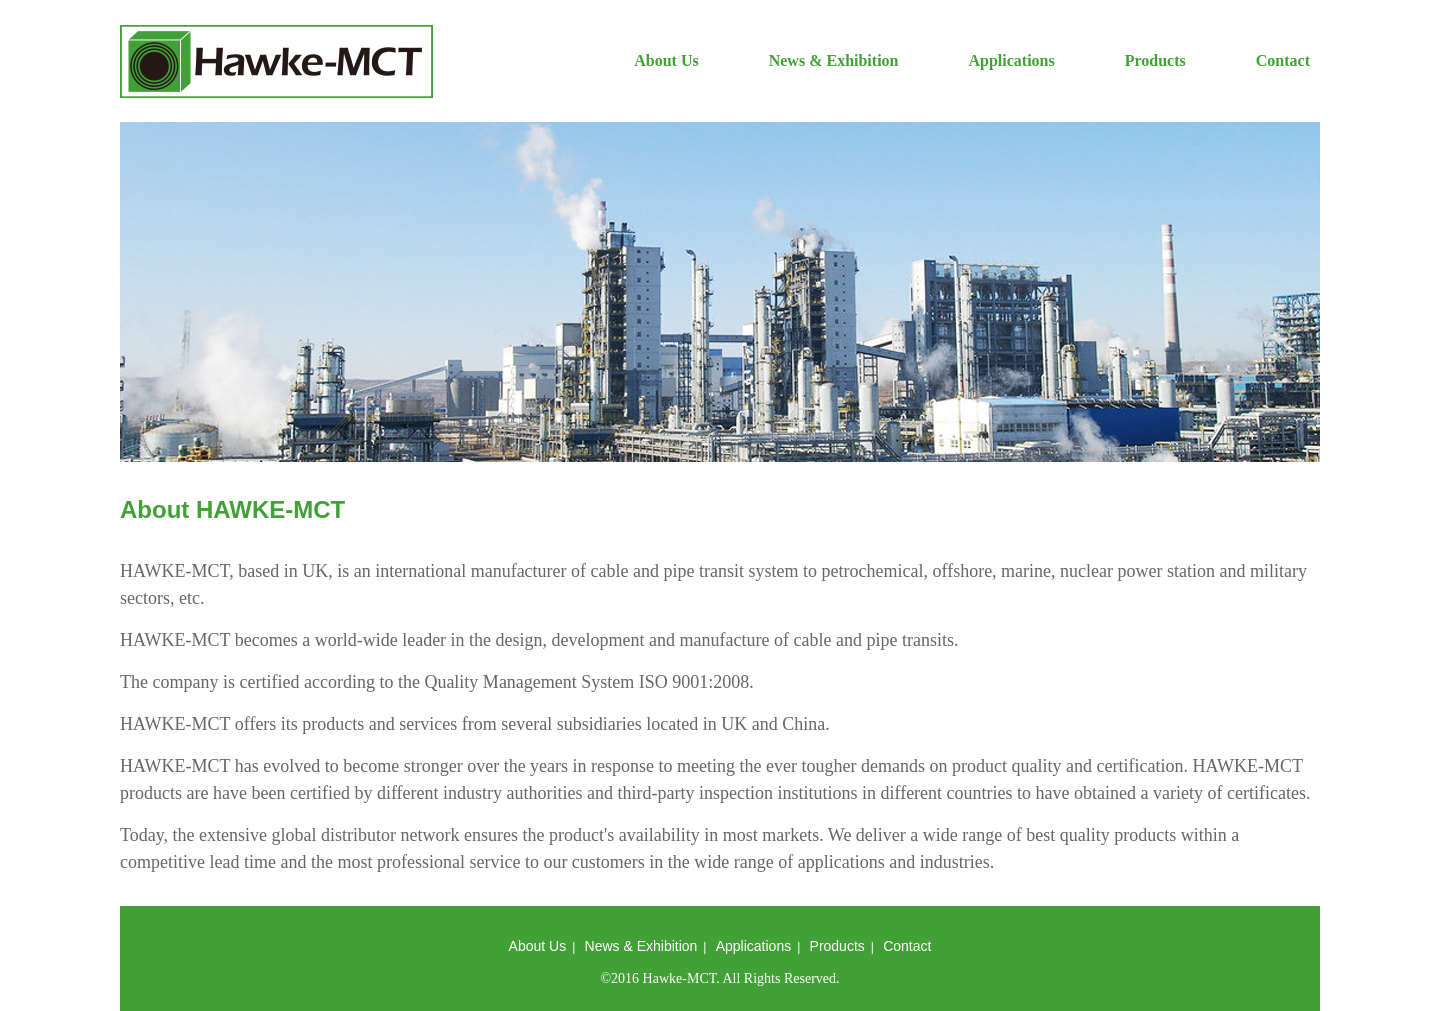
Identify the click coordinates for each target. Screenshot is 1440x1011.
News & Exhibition (834, 60)
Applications (1011, 60)
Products (1155, 60)
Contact (1283, 60)
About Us (666, 60)
